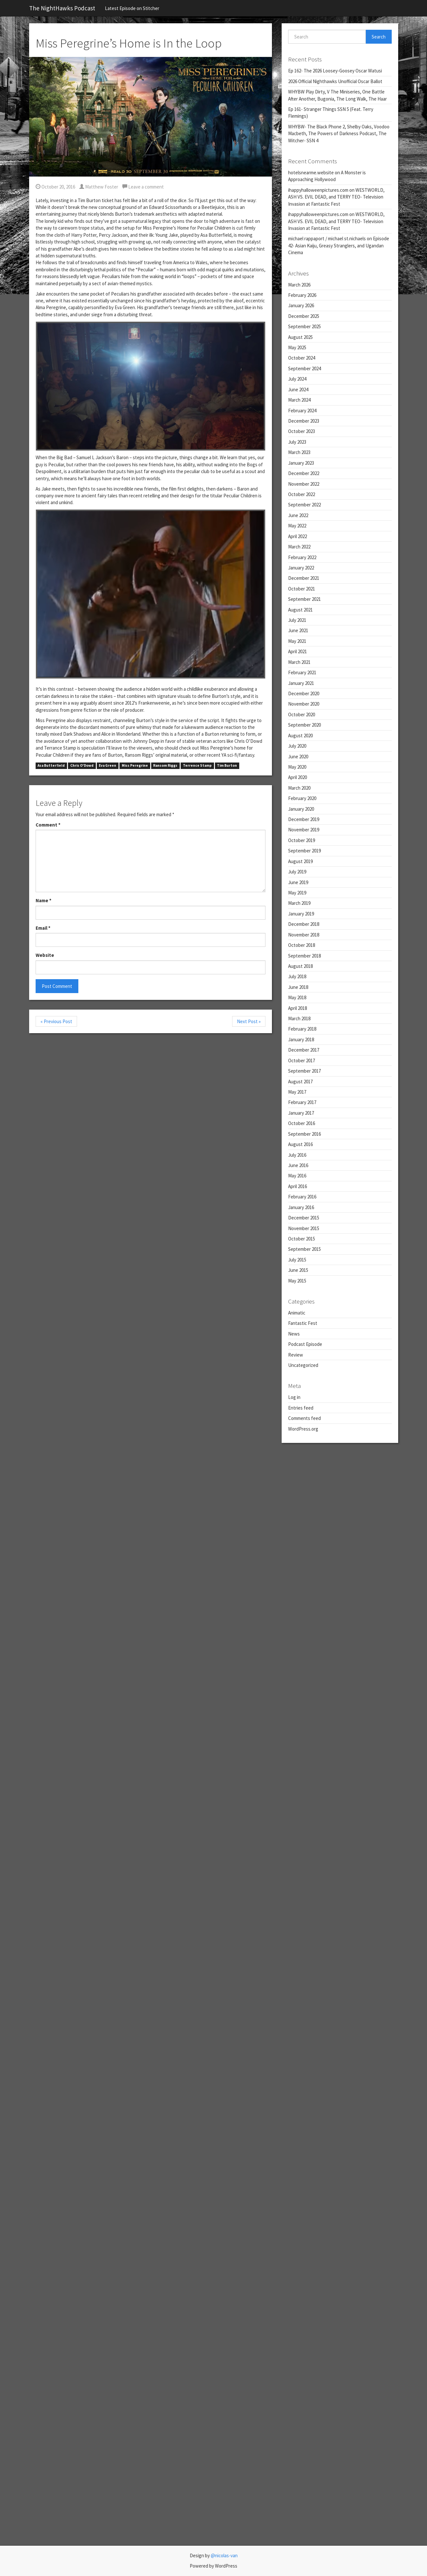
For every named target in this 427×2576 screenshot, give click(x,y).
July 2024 (297, 379)
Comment (48, 825)
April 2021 (297, 651)
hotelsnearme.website (311, 172)
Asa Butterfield (51, 765)
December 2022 (303, 473)
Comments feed (304, 1418)
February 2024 (302, 410)
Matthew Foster (98, 187)
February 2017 (302, 1102)
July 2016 (297, 1155)
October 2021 (301, 589)
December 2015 (303, 1218)
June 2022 (298, 515)
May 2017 (297, 1092)
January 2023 (301, 463)
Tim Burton (227, 765)
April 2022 (297, 536)
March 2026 (299, 285)
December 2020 (303, 693)
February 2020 (302, 798)
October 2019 (301, 840)
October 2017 (301, 1060)
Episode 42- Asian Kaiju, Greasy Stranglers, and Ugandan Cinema (338, 245)
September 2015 (304, 1249)
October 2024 (301, 358)
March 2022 (299, 547)
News (294, 1334)
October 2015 (301, 1239)
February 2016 (302, 1197)
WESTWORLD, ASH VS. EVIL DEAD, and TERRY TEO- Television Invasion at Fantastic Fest (336, 197)
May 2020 (297, 767)
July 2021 (297, 620)
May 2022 (297, 526)
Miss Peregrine (135, 765)
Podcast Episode (305, 1344)
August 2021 (300, 610)
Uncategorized (303, 1365)
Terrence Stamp (197, 765)
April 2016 (297, 1186)
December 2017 (303, 1050)
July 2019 (297, 872)
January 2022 (301, 568)
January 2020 (301, 809)
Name (43, 900)
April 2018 (297, 1008)
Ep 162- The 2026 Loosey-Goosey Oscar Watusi (335, 71)
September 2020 (304, 725)
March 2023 (299, 452)
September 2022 (304, 505)
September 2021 (304, 599)
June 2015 (298, 1270)
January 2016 (301, 1207)
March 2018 (299, 1018)
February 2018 (302, 1029)
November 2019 (303, 830)
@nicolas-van (224, 2555)
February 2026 (302, 295)
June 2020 (298, 756)
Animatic (296, 1313)
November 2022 (303, 484)
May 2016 (297, 1176)
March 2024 (299, 400)
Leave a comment (143, 187)
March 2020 (299, 788)
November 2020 (303, 704)
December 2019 (303, 819)
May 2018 (297, 997)
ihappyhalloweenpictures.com (318, 190)
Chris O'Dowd (82, 765)
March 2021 (299, 662)
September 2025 (304, 326)
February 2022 (302, 557)
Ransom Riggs (165, 765)
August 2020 (300, 735)
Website (45, 955)
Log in (294, 1397)
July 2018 (297, 976)
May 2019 (297, 893)
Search (379, 37)
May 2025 (297, 347)
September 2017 (304, 1071)
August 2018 (300, 966)
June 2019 (298, 882)
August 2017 (300, 1081)
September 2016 (304, 1134)
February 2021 (302, 672)
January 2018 (301, 1039)
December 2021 (303, 578)
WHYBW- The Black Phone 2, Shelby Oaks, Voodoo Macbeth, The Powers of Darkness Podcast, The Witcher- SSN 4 (338, 134)
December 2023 (303, 421)
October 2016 (301, 1123)
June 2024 (298, 389)
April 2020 (297, 777)
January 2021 (301, 683)
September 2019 (304, 851)
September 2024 (304, 368)
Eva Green (107, 765)
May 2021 (297, 641)
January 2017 (301, 1113)
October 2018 (301, 945)
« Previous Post (56, 1021)
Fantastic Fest (302, 1323)
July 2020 (297, 746)
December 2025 (303, 316)
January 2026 (301, 305)
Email (43, 928)
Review (295, 1355)
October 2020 (301, 714)
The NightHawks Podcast (62, 8)
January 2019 (301, 914)
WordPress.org (303, 1429)
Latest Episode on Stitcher (132, 8)
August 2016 (300, 1144)
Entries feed (300, 1408)
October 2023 (301, 431)
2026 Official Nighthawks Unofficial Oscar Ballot (335, 81)
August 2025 (300, 337)
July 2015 (297, 1260)
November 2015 (303, 1228)
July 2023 (297, 442)
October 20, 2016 (55, 187)
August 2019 (300, 861)
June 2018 (298, 987)
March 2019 (299, 903)
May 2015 (297, 1281)
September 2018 (304, 956)
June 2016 (298, 1165)
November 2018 (303, 935)
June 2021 (298, 630)
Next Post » (249, 1021)
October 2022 (301, 494)
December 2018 (303, 924)
